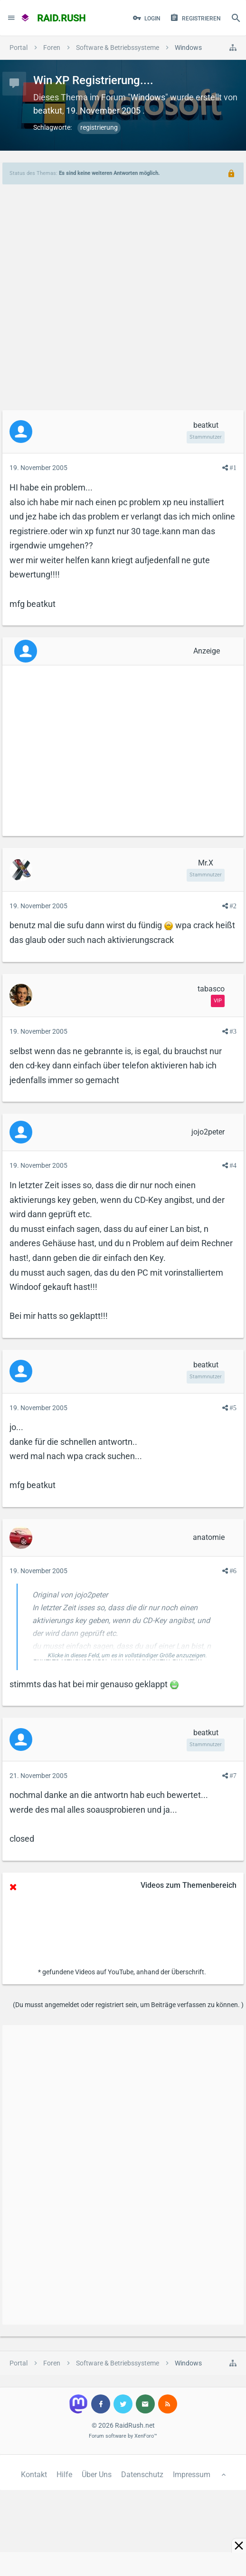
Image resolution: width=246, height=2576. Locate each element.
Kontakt (34, 2474)
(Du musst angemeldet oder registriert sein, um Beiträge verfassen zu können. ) (128, 2005)
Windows (148, 97)
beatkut (47, 110)
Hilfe (64, 2474)
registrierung (99, 127)
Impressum (191, 2474)
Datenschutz (142, 2474)
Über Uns (97, 2474)
